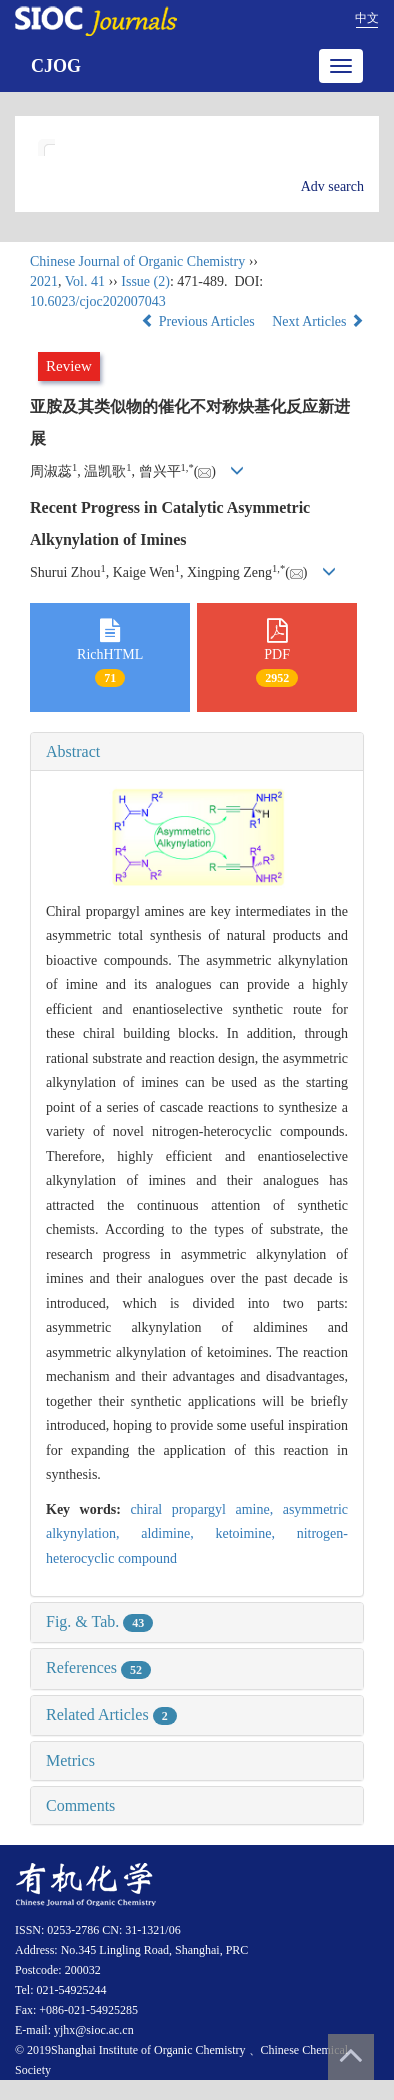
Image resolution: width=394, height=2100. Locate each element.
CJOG (56, 66)
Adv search (332, 186)
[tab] (197, 752)
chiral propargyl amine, (206, 1509)
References (98, 1667)
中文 (367, 18)
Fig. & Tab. (99, 1621)
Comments (80, 1805)
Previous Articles (199, 321)
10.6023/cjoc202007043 (98, 301)
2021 (44, 281)
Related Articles (111, 1714)
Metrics (70, 1760)
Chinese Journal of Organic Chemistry (137, 261)
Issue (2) (145, 281)
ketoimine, (255, 1533)
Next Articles (318, 321)
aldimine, (178, 1533)
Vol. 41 (85, 281)
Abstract (73, 751)
